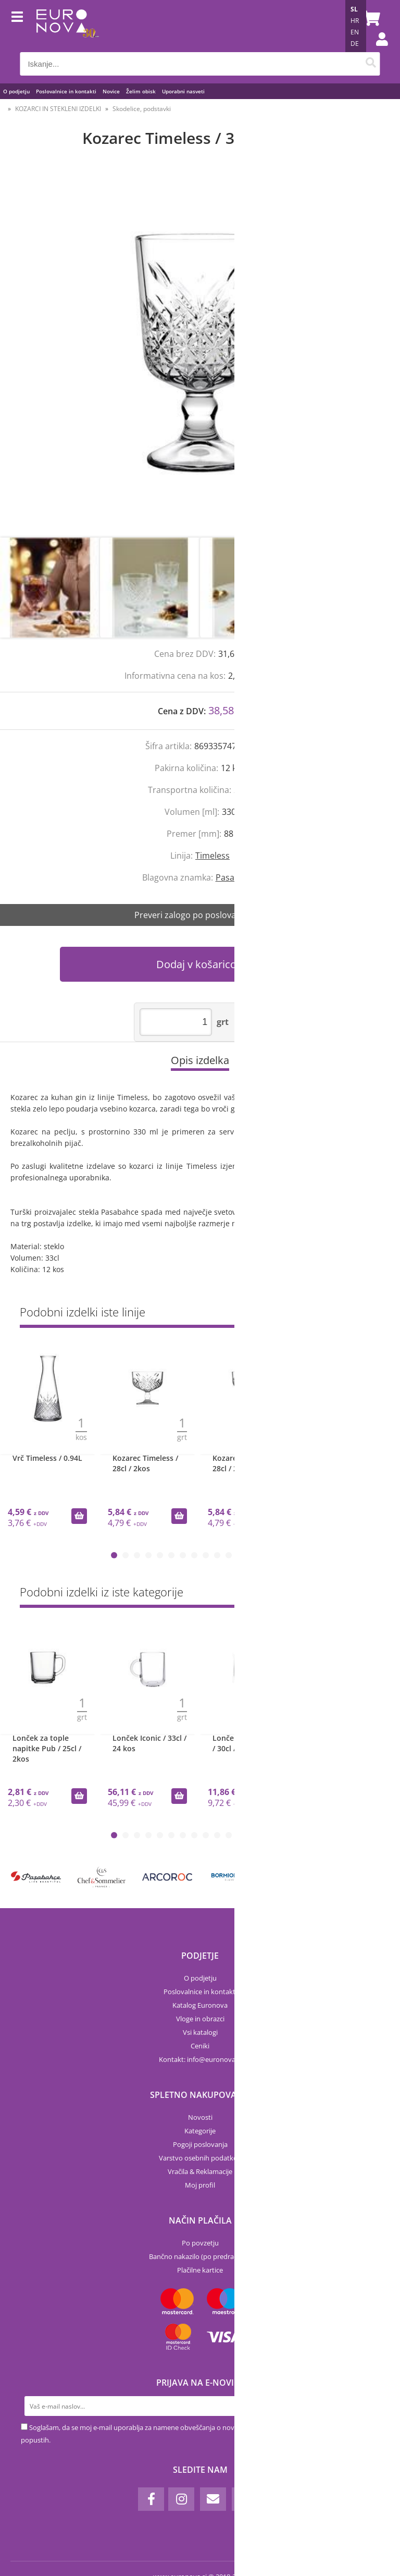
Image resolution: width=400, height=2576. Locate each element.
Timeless (212, 855)
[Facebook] (151, 2499)
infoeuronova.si (214, 2059)
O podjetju (16, 91)
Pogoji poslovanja (200, 2144)
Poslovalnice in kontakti (66, 91)
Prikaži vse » (361, 1314)
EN (355, 32)
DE (355, 43)
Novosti (200, 2117)
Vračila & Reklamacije (200, 2171)
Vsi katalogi (200, 2032)
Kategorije (200, 2130)
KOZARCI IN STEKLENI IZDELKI (58, 108)
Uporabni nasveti (183, 91)
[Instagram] (181, 2499)
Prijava (376, 49)
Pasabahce (237, 877)
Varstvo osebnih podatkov (200, 2158)
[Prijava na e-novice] (369, 2406)
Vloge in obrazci (200, 2018)
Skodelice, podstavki (142, 108)
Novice (111, 91)
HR (355, 20)
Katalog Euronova (200, 2005)
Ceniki (200, 2045)
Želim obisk (141, 91)
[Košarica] (369, 18)
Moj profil (200, 2185)
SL (354, 9)
